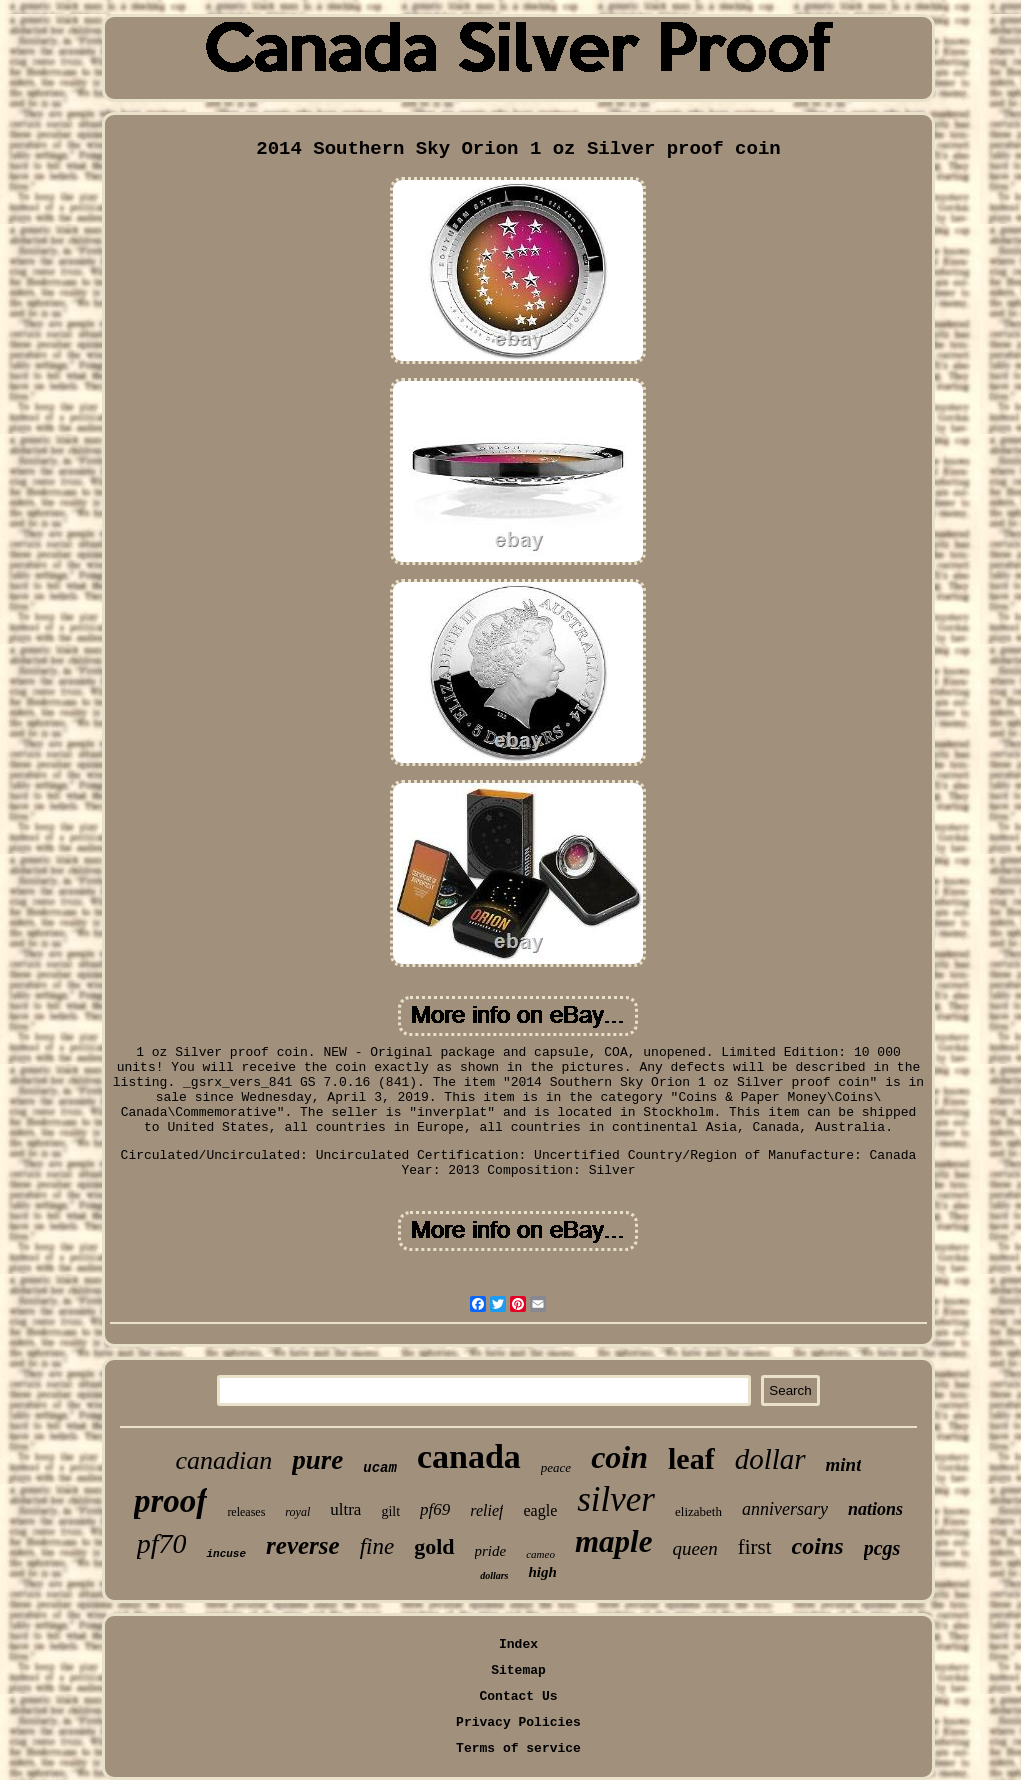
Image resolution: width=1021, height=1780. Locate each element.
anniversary (785, 1509)
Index (518, 1644)
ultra (345, 1509)
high (542, 1572)
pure (317, 1460)
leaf (691, 1458)
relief (486, 1510)
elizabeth (698, 1511)
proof (170, 1501)
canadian (224, 1460)
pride (491, 1551)
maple (614, 1541)
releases (246, 1512)
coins (818, 1546)
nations (875, 1509)
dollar (770, 1459)
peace (556, 1467)
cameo (540, 1554)
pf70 (162, 1543)
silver (616, 1499)
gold (434, 1546)
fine (377, 1546)
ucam (380, 1468)
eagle (540, 1510)
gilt (390, 1511)
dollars (494, 1575)
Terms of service (518, 1748)
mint (844, 1464)
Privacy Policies (518, 1722)
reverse (303, 1545)
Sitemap (518, 1670)
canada (469, 1456)
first (755, 1547)
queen (694, 1548)
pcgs (882, 1548)
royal (297, 1512)
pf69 (435, 1509)
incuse (226, 1554)
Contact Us (518, 1696)
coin (619, 1457)
